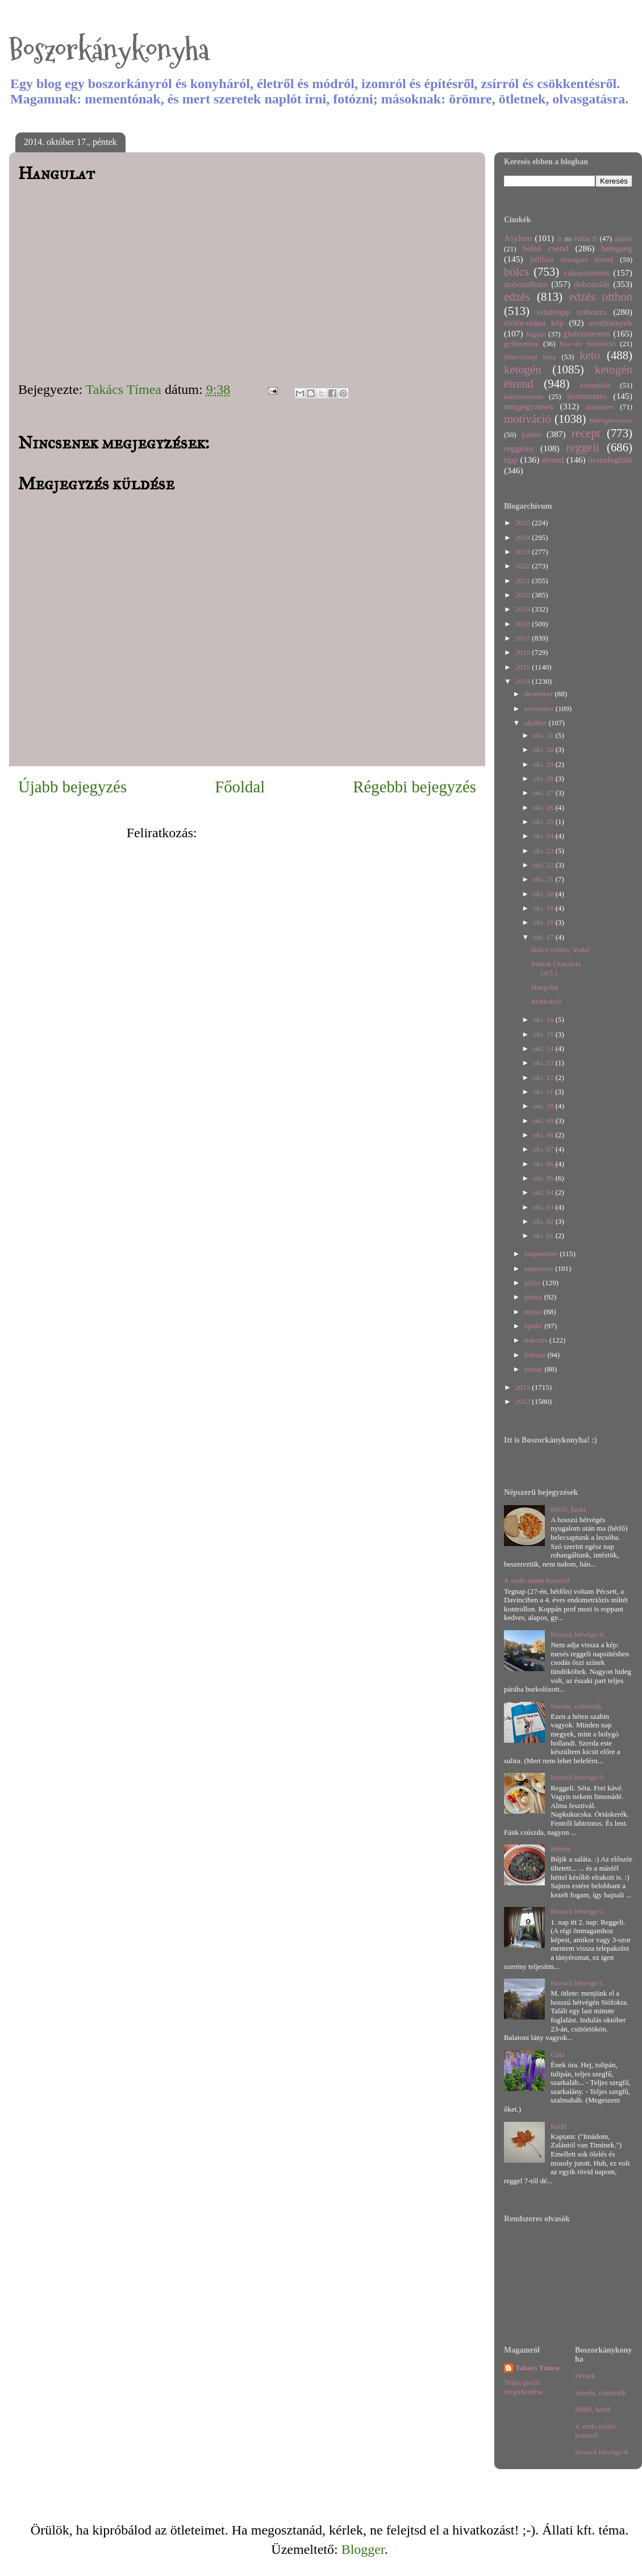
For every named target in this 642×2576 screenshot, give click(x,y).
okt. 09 (544, 1120)
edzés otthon (600, 296)
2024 (523, 537)
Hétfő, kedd (568, 1509)
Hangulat (544, 987)
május (534, 1311)
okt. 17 (544, 937)
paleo (531, 434)
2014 (523, 681)
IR (559, 239)
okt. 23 (544, 850)
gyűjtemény (521, 343)
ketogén (522, 369)
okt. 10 (544, 1106)
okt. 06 (544, 1164)
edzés (517, 296)
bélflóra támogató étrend (572, 259)
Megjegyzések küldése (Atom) (284, 832)
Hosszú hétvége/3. (578, 1777)
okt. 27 (544, 792)
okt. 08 (544, 1135)
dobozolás (592, 284)
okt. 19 (544, 908)
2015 (523, 667)
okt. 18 (544, 922)
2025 (523, 522)
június (534, 1297)
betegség (616, 248)
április (534, 1326)
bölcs (516, 271)
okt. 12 (544, 1077)
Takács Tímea (537, 2367)
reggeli (582, 447)
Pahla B (585, 238)
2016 (523, 652)
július (533, 1282)
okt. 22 (544, 865)
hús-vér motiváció (588, 343)
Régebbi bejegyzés (414, 787)
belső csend (545, 248)
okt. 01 (544, 1235)
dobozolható (526, 284)
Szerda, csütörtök (576, 1706)
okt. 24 (544, 836)
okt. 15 (544, 1034)
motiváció (527, 418)
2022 (523, 566)
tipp (511, 459)
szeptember (542, 1253)
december (539, 693)
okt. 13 (544, 1062)
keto (590, 355)
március (536, 1340)
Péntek (560, 1848)
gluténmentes (586, 333)
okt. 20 (544, 894)
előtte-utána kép (534, 322)
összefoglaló (610, 459)
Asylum (518, 238)
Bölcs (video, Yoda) (560, 949)
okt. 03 (544, 1207)
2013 (523, 1387)
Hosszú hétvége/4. (578, 1634)
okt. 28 (544, 778)
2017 (523, 638)
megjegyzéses (528, 406)
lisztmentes (587, 396)
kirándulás (595, 385)
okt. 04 (544, 1192)
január (534, 1369)
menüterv (600, 406)
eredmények (610, 322)
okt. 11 (544, 1091)
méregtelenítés (610, 420)
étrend (553, 459)
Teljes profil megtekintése (523, 2387)
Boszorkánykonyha (109, 49)
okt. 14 (544, 1048)
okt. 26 (544, 807)
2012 (523, 1401)
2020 (523, 595)
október (536, 722)
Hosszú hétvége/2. (578, 1911)
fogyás (536, 334)
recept (586, 432)
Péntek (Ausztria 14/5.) (556, 968)
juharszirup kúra (530, 356)
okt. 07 (544, 1149)
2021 (523, 580)
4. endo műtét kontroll (537, 1580)
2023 (523, 551)
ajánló (623, 238)
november (540, 708)
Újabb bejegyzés (72, 787)
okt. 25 (544, 821)
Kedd (558, 2126)
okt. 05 (544, 1178)
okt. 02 (544, 1221)
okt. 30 (544, 749)
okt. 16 (544, 1019)
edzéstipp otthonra (572, 312)
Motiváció (546, 1001)
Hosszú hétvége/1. (578, 1983)
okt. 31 (544, 735)
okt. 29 (544, 764)
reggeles (518, 448)
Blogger (363, 2549)
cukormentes (587, 272)
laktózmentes (523, 396)
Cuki (558, 2054)
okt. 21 (544, 879)
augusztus (540, 1268)
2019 (523, 609)
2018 (523, 624)
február (536, 1355)
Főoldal (240, 787)
